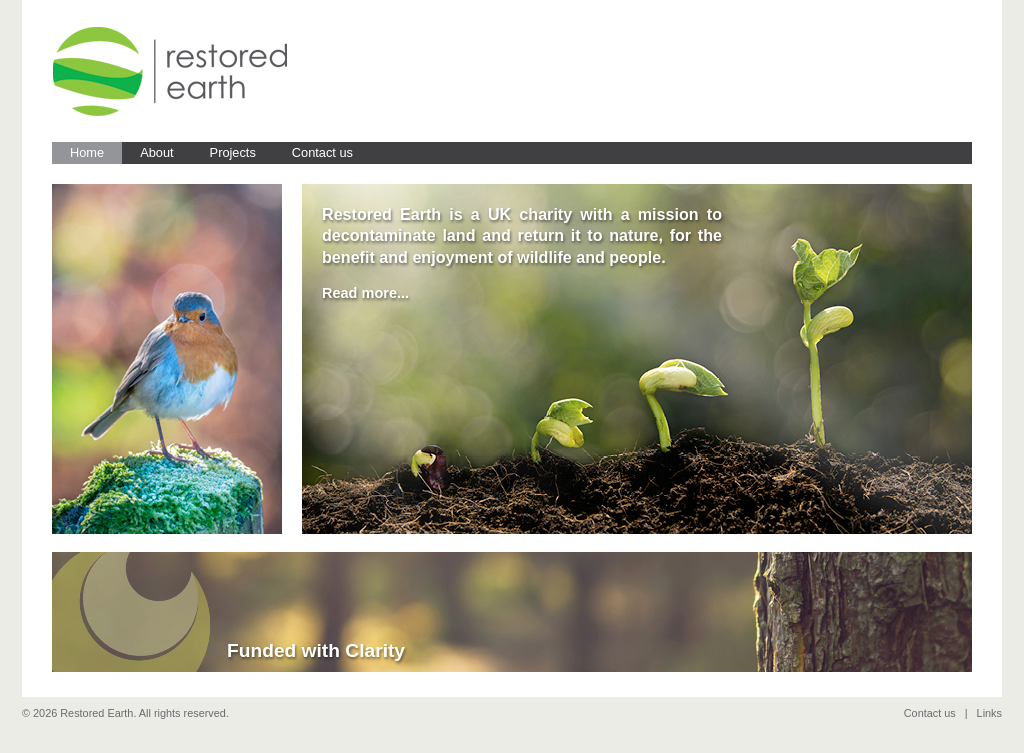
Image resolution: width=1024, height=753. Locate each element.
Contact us (322, 152)
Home (87, 152)
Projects (233, 152)
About (156, 152)
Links (989, 713)
